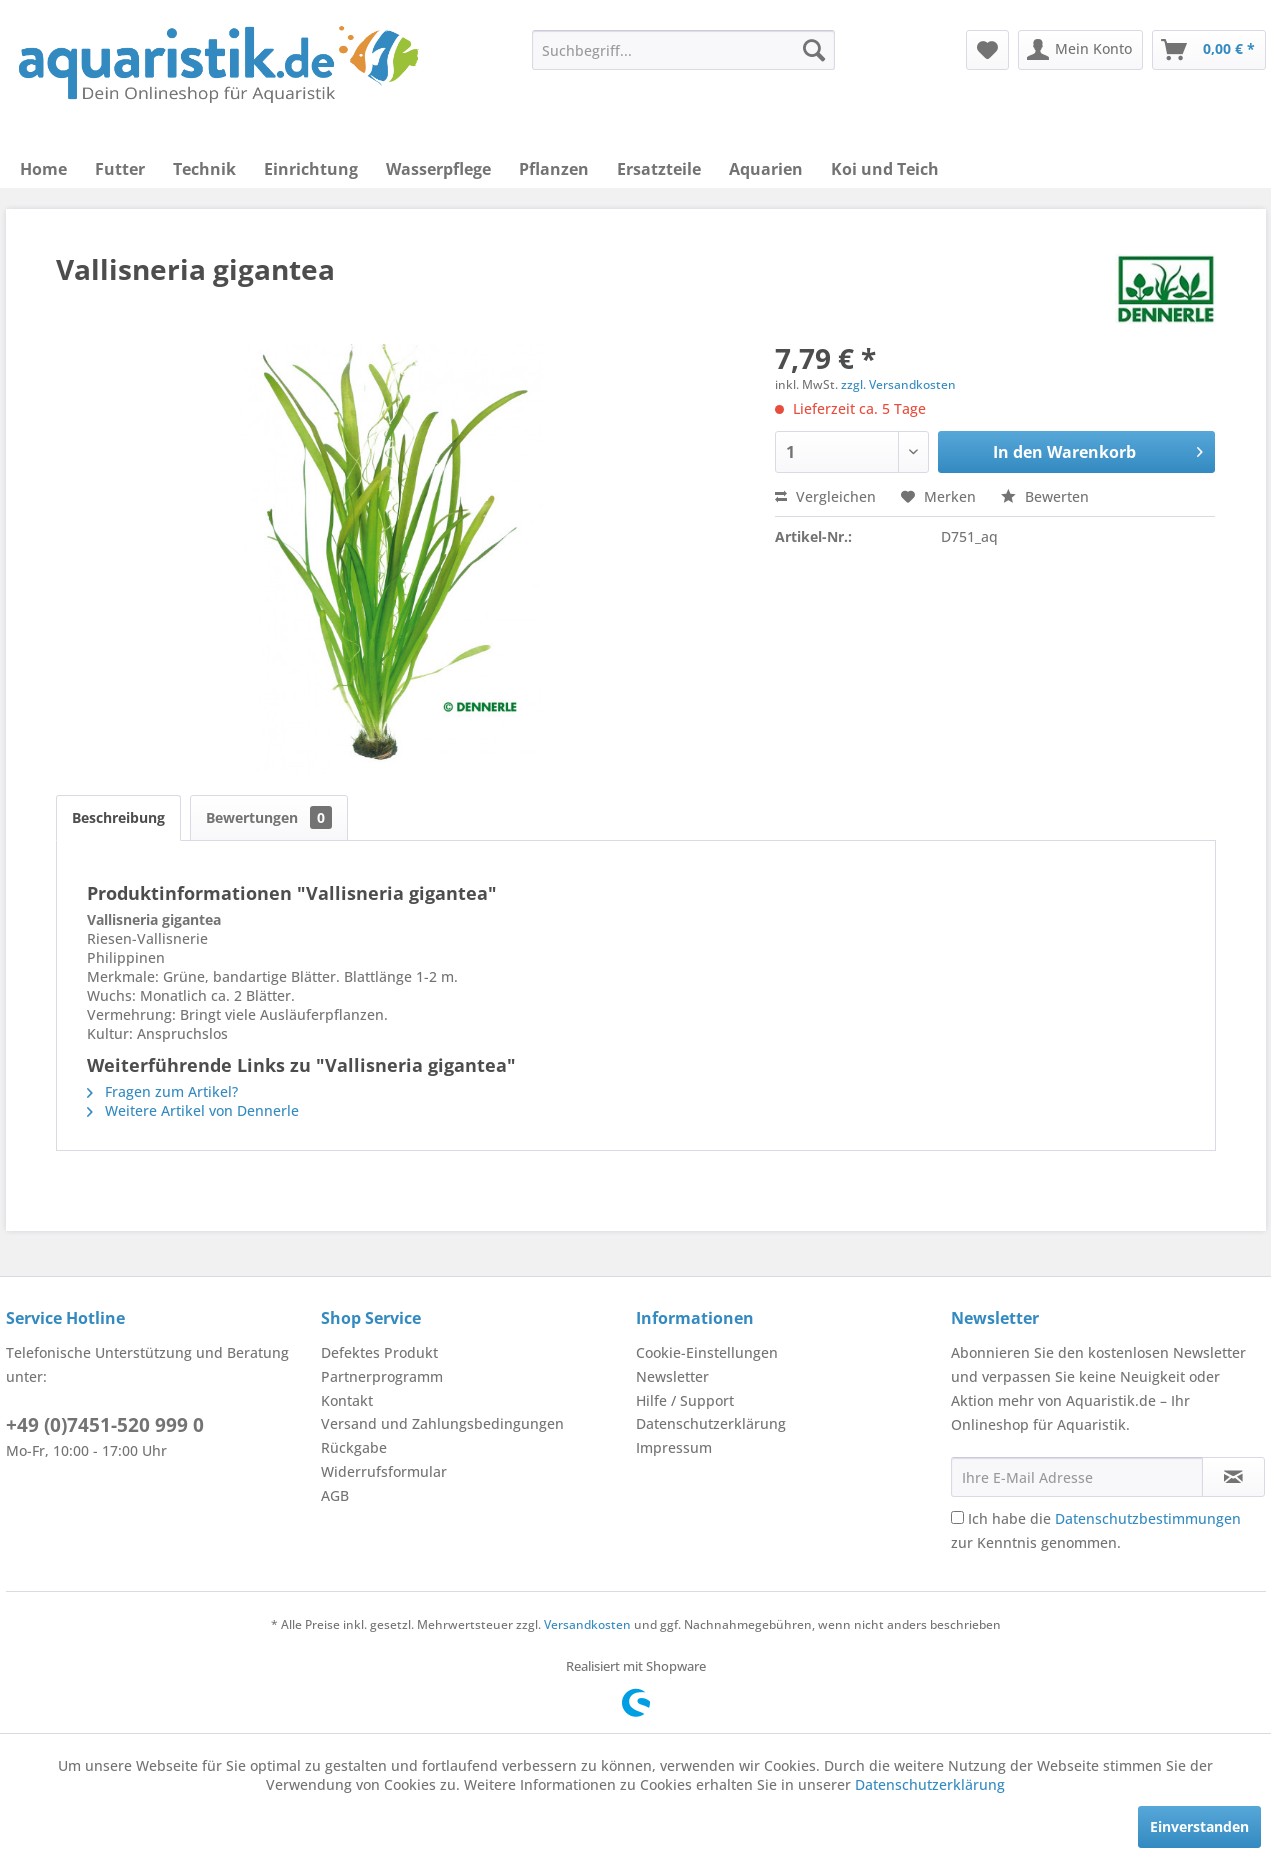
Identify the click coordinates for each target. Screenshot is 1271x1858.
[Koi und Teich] (885, 169)
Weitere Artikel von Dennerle (193, 1110)
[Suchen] (814, 50)
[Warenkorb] (1209, 50)
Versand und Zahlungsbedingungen (442, 1423)
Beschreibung (118, 817)
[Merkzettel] (987, 50)
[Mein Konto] (1080, 50)
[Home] (43, 169)
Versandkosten (587, 1624)
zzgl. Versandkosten (898, 384)
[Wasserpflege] (438, 169)
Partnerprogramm (382, 1376)
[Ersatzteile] (659, 169)
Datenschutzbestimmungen (1148, 1518)
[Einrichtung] (311, 169)
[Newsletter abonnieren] (1233, 1477)
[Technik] (204, 169)
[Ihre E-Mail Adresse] (1077, 1477)
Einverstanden (1199, 1826)
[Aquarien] (766, 169)
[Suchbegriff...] (683, 50)
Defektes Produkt (379, 1352)
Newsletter (672, 1376)
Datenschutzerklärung (711, 1423)
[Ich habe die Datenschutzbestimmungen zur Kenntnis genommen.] (957, 1517)
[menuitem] (683, 50)
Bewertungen (269, 817)
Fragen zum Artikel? (162, 1091)
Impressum (674, 1447)
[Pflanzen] (554, 169)
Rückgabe (354, 1447)
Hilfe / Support (685, 1400)
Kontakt (347, 1400)
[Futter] (120, 169)
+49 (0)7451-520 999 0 (105, 1425)
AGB (335, 1495)
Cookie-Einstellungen (707, 1352)
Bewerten (1045, 496)
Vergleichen (825, 496)
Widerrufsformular (384, 1471)
